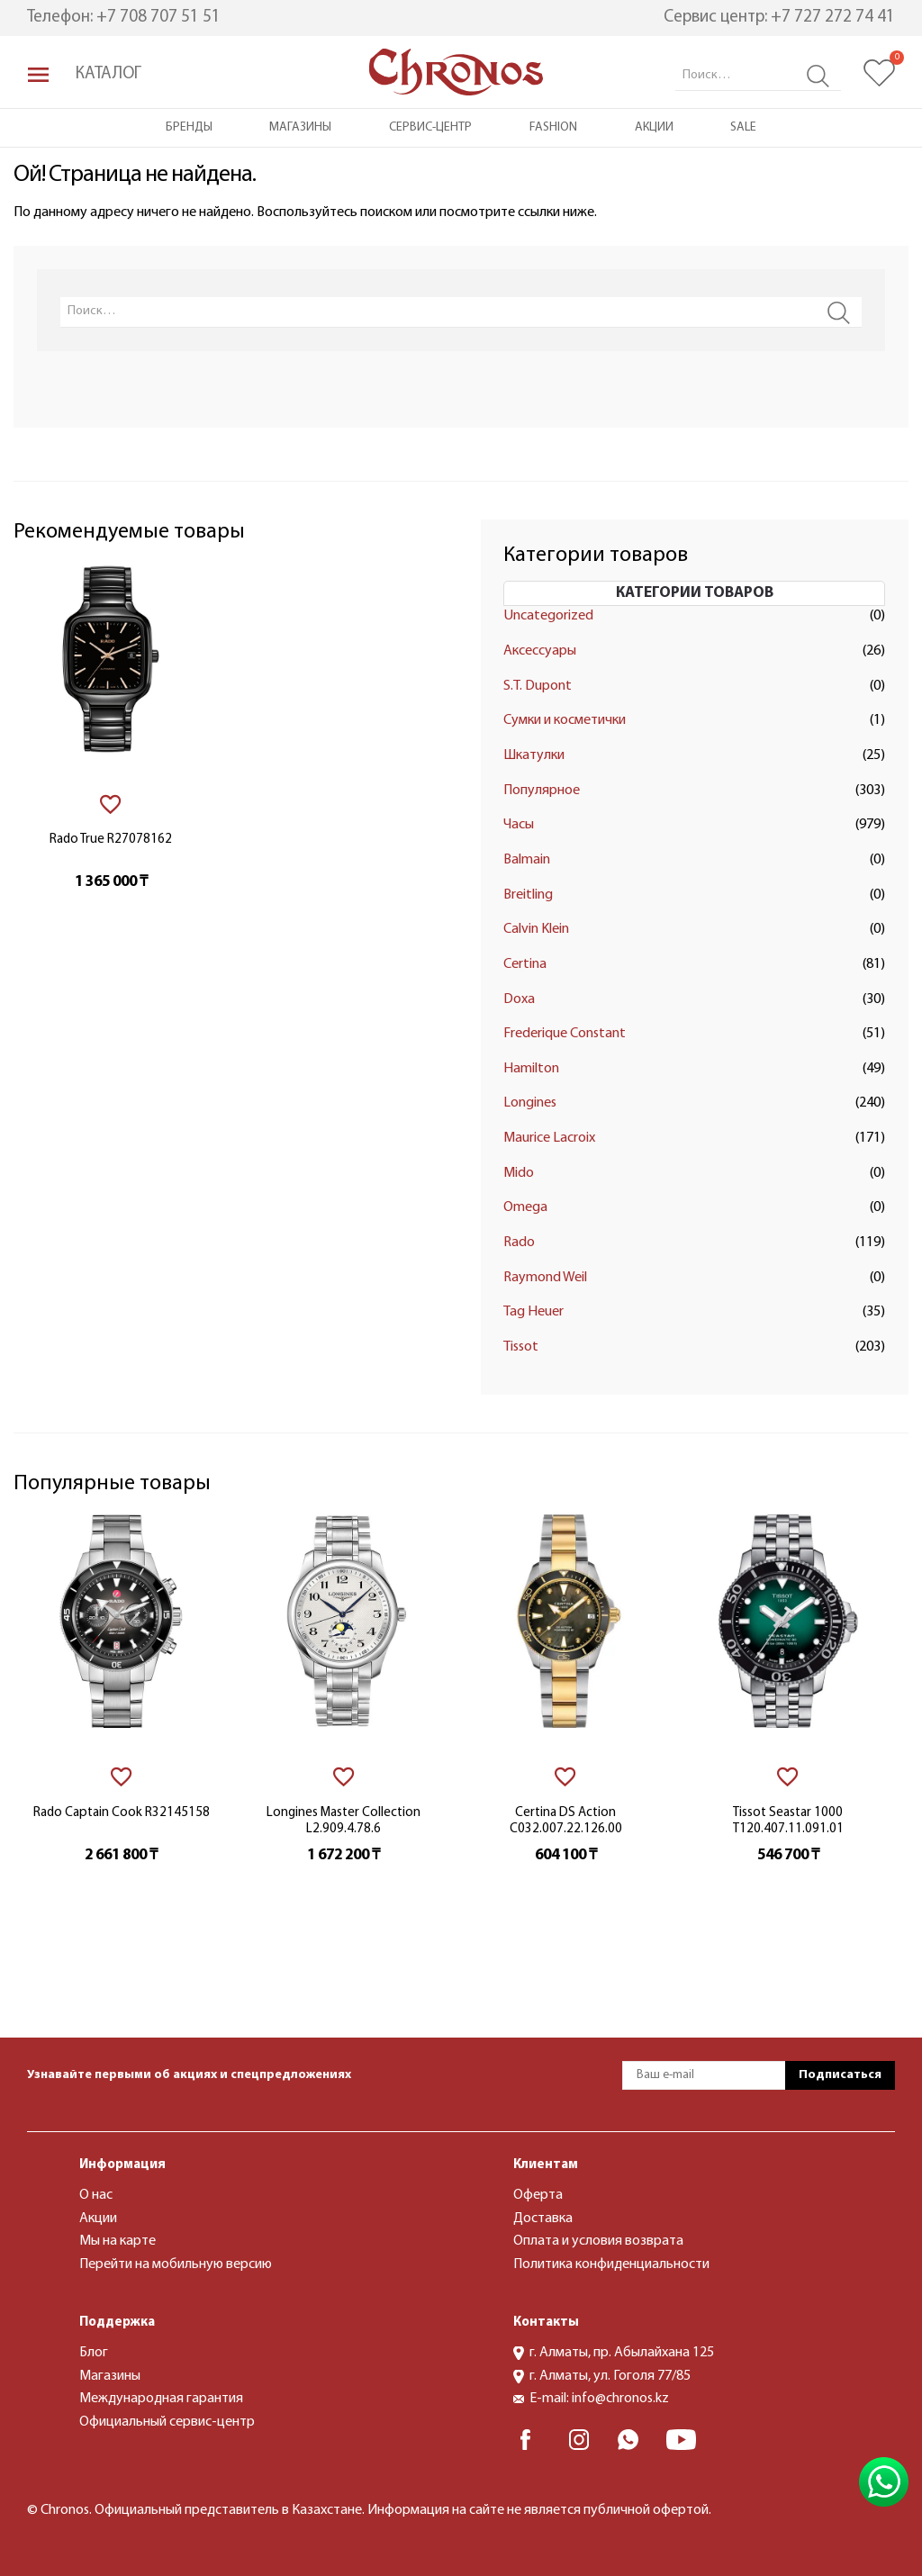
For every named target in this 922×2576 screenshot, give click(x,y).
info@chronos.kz (620, 2398)
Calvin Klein (536, 929)
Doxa (519, 999)
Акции (654, 127)
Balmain (526, 860)
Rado (519, 1242)
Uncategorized (548, 616)
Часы (518, 825)
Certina (525, 964)
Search (818, 76)
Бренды (189, 127)
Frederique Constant (564, 1033)
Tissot (520, 1347)
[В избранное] (110, 804)
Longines (529, 1103)
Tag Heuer (533, 1312)
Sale (743, 127)
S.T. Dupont (537, 686)
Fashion (553, 127)
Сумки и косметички (564, 720)
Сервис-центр (430, 127)
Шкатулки (534, 755)
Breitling (528, 895)
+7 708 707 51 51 (158, 17)
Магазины (300, 127)
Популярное (541, 790)
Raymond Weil (545, 1277)
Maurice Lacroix (549, 1138)
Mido (518, 1173)
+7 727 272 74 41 (833, 17)
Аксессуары (539, 651)
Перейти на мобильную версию (175, 2264)
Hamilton (531, 1069)
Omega (525, 1207)
